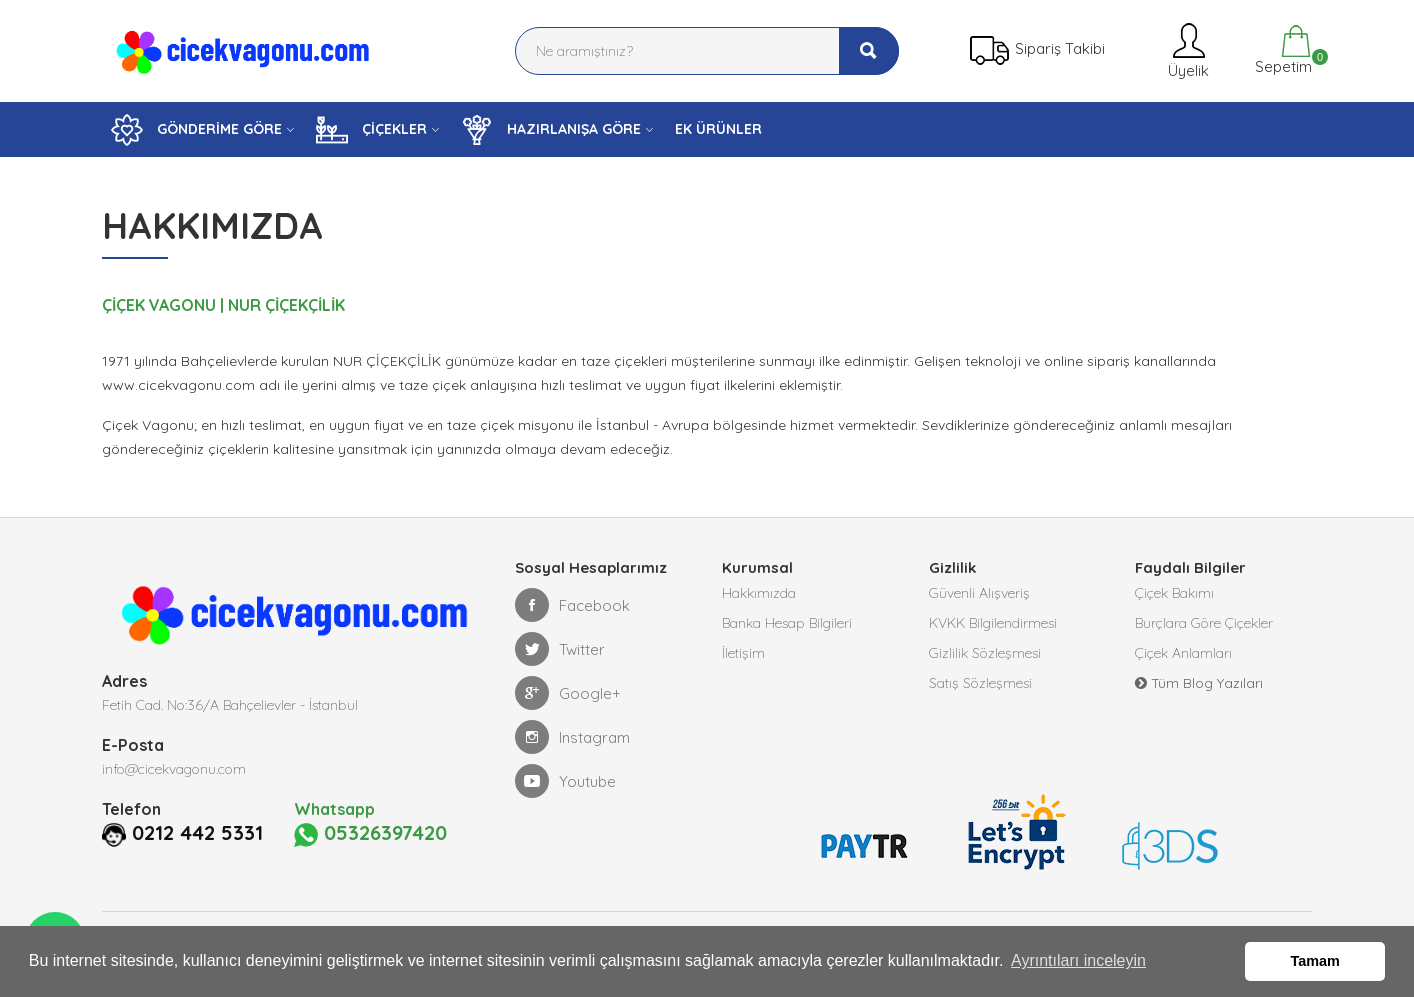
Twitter (560, 649)
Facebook (572, 605)
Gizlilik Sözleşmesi (985, 653)
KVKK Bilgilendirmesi (993, 623)
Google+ (568, 693)
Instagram (572, 737)
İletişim (743, 653)
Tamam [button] (1315, 961)
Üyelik (1186, 50)
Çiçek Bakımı (1174, 593)
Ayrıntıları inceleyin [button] (1078, 960)
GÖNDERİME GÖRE (196, 130)
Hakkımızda (759, 593)
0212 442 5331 (197, 833)
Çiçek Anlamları (1183, 653)
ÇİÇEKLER (371, 130)
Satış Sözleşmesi (980, 683)
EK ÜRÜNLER (718, 129)
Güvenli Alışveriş (979, 593)
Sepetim (1281, 50)
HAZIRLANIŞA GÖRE (551, 130)
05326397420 (370, 834)
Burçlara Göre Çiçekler (1204, 623)
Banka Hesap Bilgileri (787, 623)
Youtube (565, 781)
